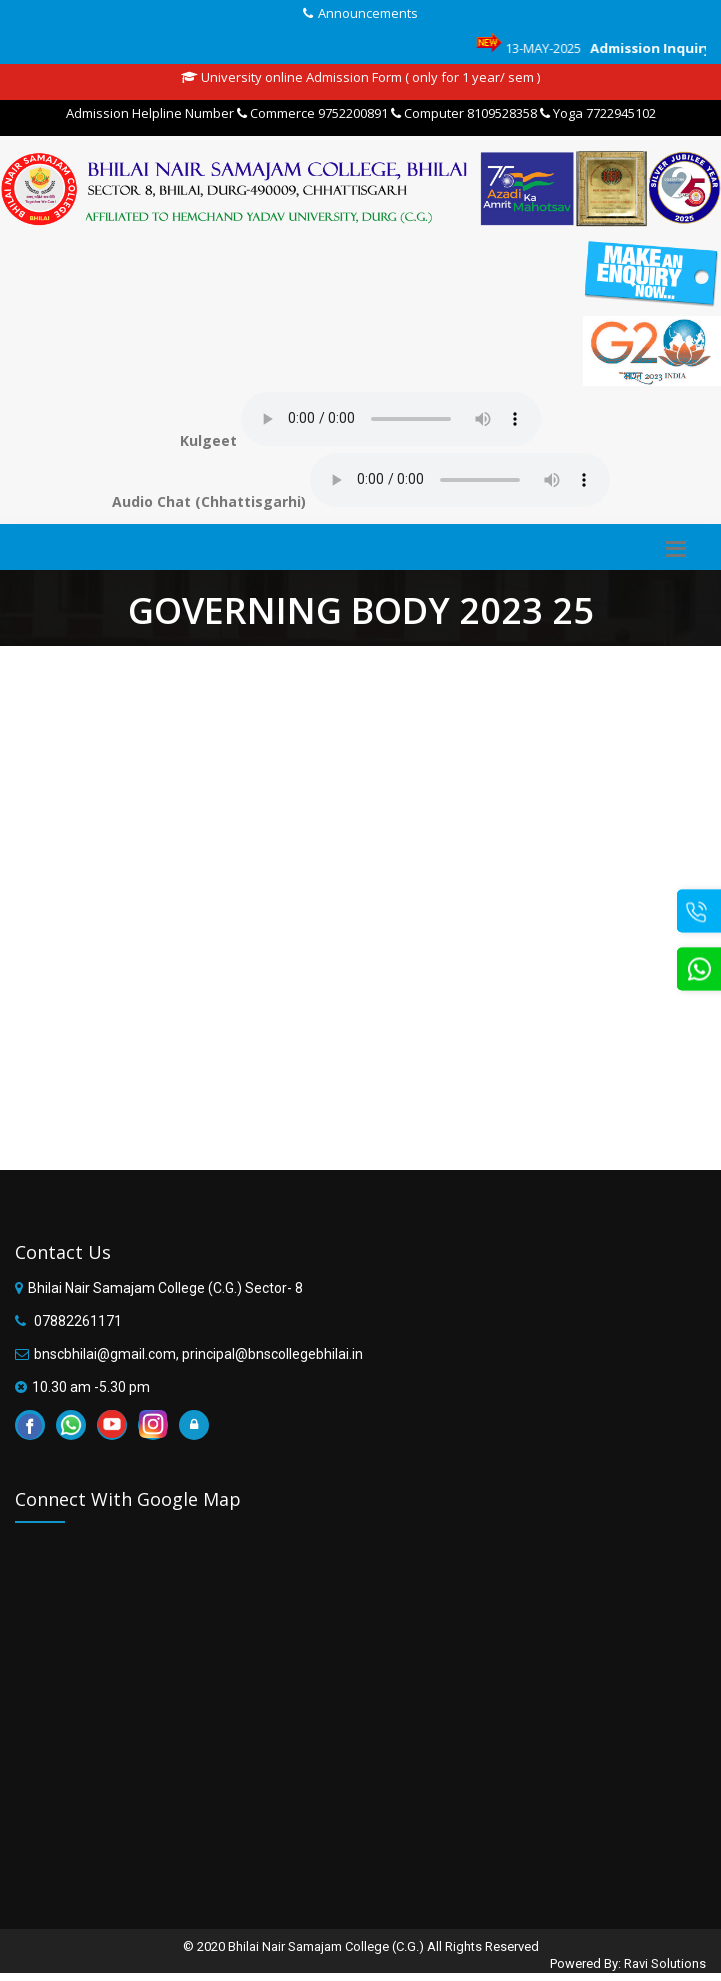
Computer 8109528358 (464, 113)
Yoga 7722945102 (598, 113)
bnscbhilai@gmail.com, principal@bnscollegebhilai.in (198, 1354)
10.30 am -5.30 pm (91, 1387)
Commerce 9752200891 (312, 113)
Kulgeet (208, 440)
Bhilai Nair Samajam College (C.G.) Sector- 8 (165, 1288)
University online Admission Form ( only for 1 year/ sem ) (360, 77)
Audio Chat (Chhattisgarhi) (209, 501)
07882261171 (76, 1321)
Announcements (368, 13)
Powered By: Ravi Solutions (628, 1963)
